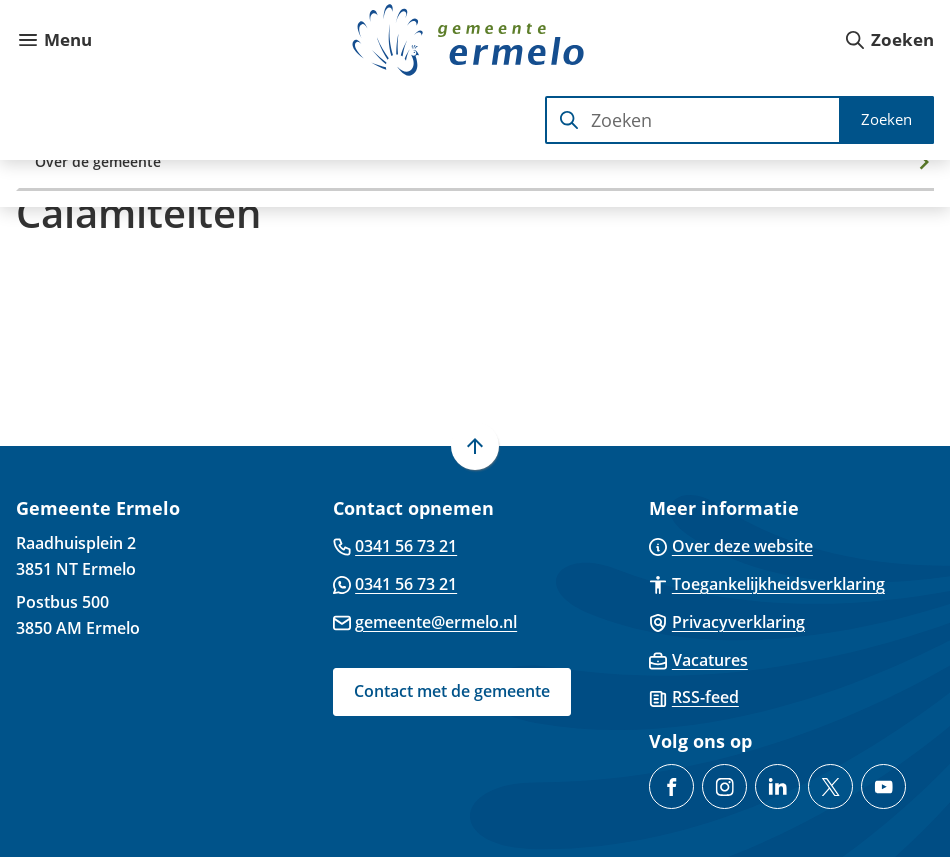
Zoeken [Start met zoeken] (886, 119)
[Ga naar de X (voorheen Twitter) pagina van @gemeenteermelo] (830, 786)
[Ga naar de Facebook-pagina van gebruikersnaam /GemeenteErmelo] (671, 786)
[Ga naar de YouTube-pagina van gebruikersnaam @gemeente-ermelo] (883, 786)
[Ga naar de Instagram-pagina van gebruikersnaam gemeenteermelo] (724, 786)
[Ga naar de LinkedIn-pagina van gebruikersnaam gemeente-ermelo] (777, 786)
